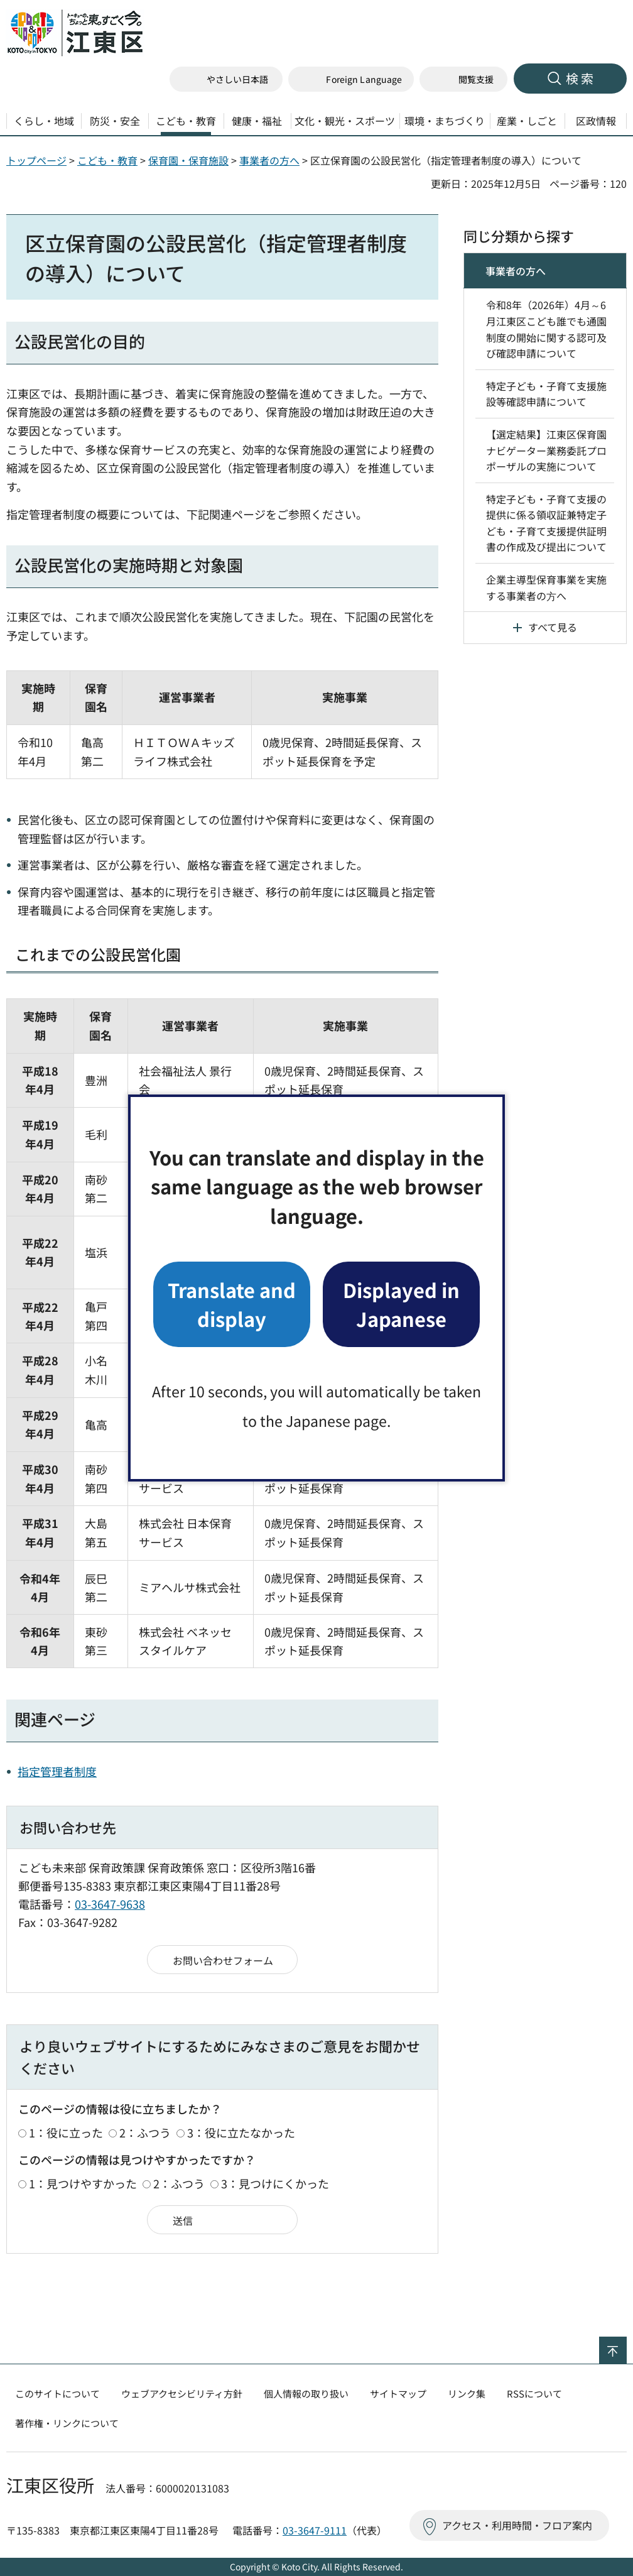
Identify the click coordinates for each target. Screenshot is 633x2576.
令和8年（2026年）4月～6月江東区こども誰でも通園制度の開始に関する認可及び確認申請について (546, 329)
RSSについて (534, 2393)
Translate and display (232, 1304)
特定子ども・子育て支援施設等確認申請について (546, 394)
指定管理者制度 (57, 1771)
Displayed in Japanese (401, 1304)
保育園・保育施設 (188, 160)
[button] (351, 79)
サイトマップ (398, 2393)
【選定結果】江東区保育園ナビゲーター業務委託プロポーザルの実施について (546, 450)
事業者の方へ (269, 160)
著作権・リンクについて (67, 2423)
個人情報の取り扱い (306, 2393)
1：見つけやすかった (83, 2183)
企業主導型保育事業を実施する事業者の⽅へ (546, 587)
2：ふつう (145, 2132)
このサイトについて (57, 2393)
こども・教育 (107, 160)
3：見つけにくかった (275, 2183)
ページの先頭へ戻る (626, 2344)
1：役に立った (66, 2132)
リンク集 (466, 2393)
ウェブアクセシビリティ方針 (181, 2393)
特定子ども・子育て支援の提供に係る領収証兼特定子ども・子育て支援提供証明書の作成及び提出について (546, 523)
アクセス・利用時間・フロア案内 (517, 2525)
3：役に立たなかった (241, 2132)
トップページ (36, 160)
